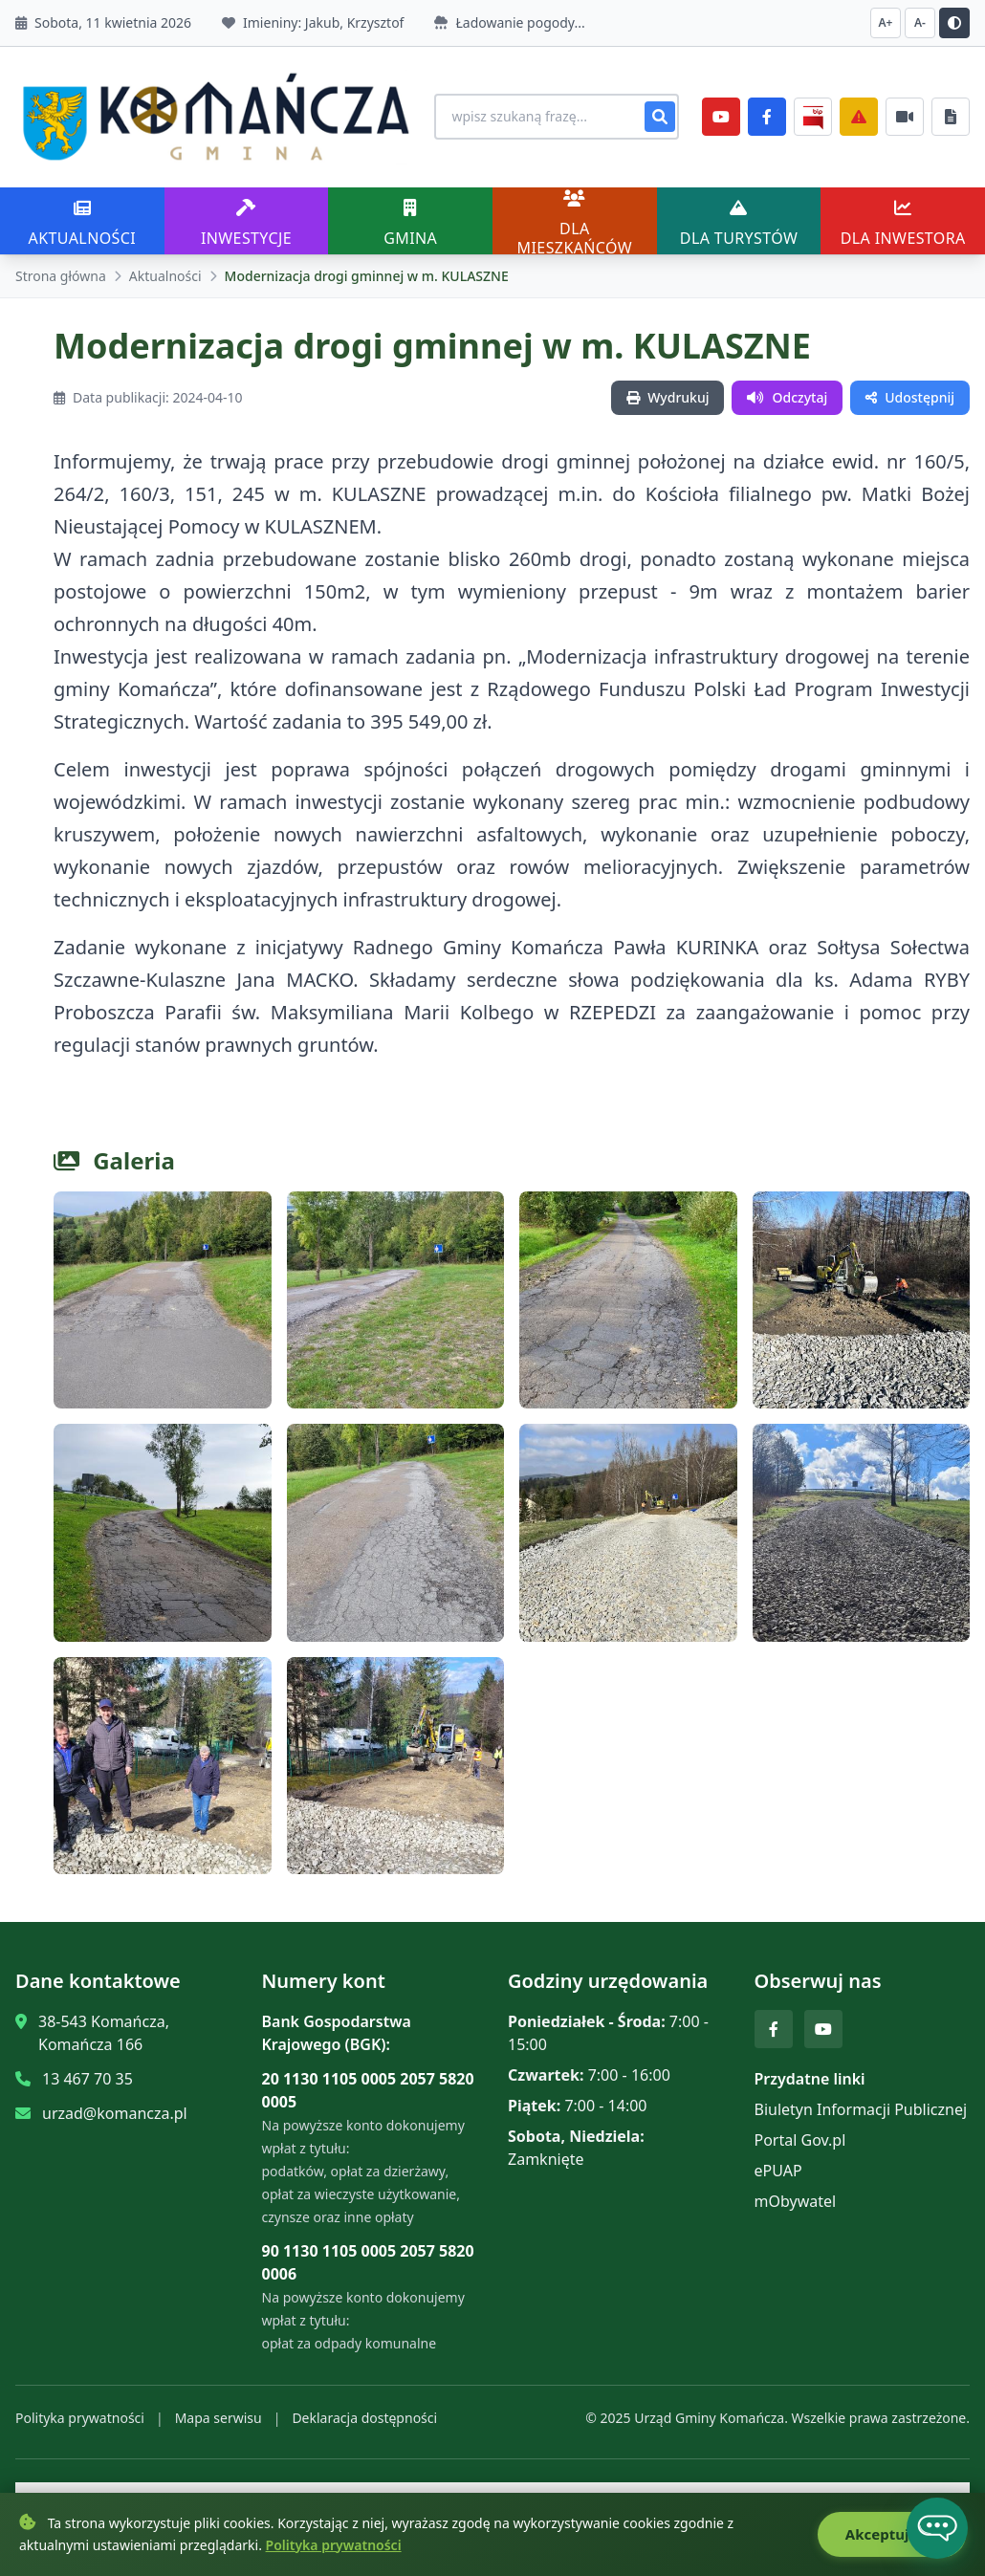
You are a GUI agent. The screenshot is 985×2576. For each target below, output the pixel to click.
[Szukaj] (660, 113)
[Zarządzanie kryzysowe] (859, 113)
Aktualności (165, 268)
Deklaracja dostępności (364, 2410)
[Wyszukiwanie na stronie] (541, 113)
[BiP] (813, 113)
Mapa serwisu (218, 2410)
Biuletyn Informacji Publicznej (861, 2101)
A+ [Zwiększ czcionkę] (886, 22)
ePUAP (778, 2162)
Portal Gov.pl (800, 2132)
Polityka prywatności (79, 2410)
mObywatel (796, 2193)
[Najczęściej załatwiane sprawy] (905, 113)
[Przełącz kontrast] (954, 23)
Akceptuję (890, 2534)
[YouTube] (721, 113)
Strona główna (60, 268)
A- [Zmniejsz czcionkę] (920, 22)
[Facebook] (767, 113)
